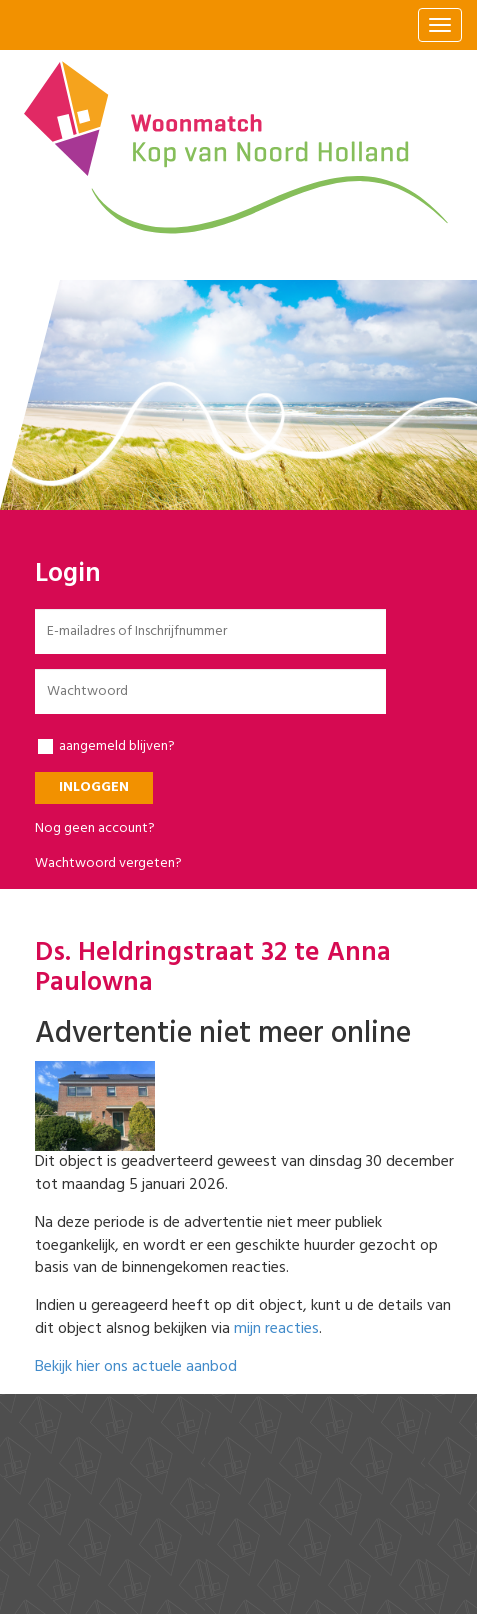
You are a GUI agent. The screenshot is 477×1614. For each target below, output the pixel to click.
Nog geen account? (95, 828)
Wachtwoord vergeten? (108, 863)
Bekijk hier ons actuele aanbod (136, 1367)
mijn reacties (276, 1329)
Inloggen (94, 787)
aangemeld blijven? (106, 746)
